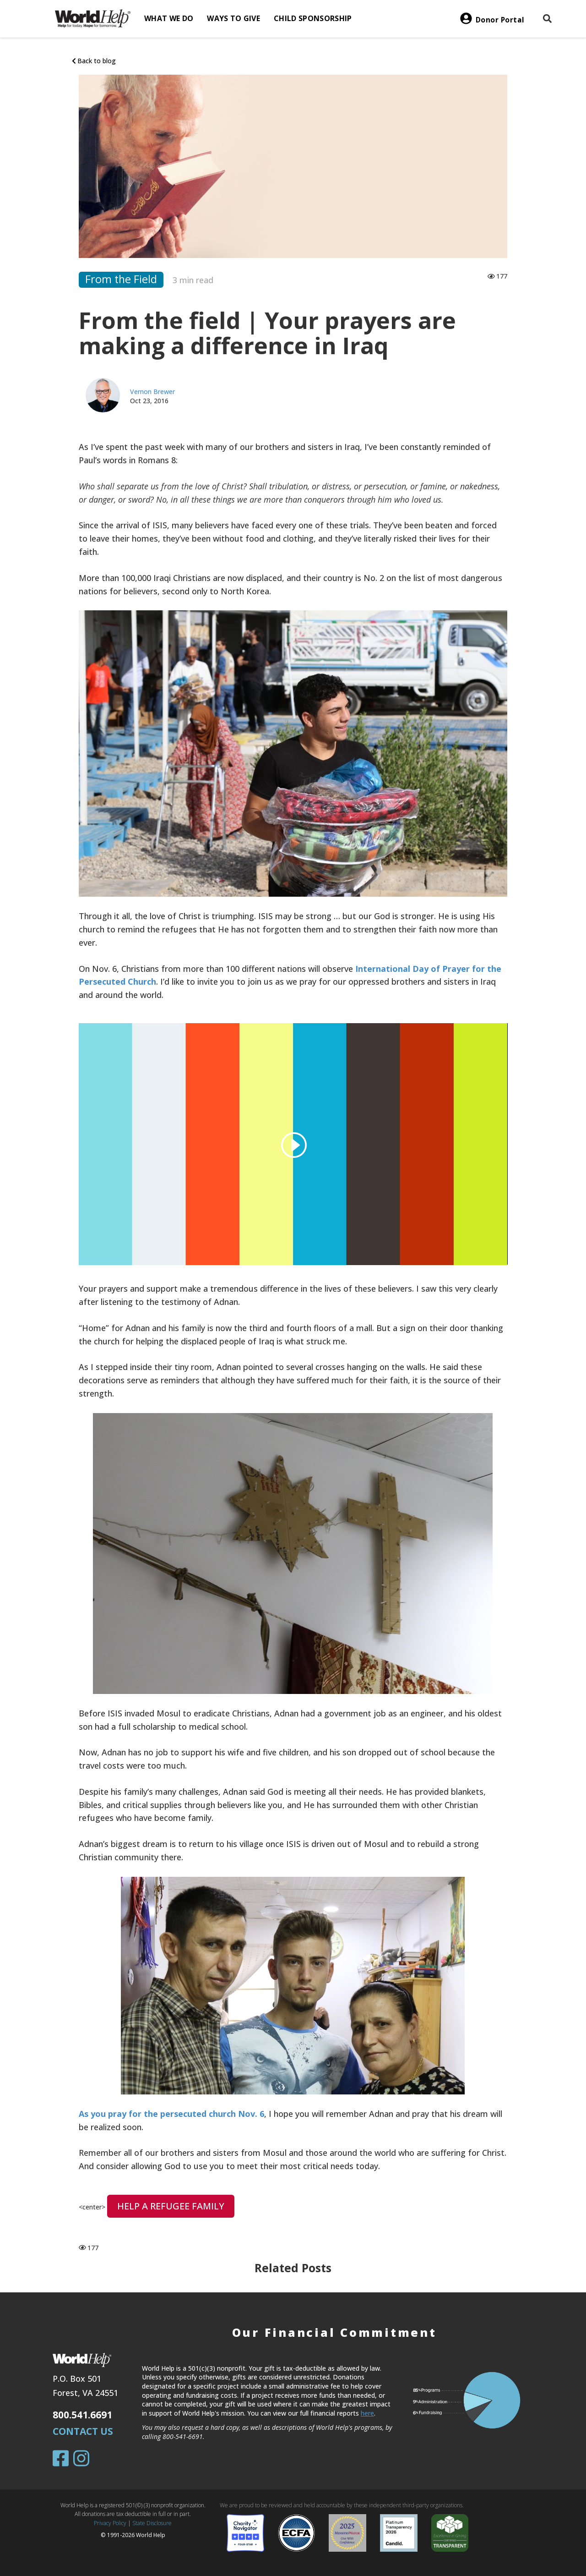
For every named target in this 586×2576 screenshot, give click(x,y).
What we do (168, 18)
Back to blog (94, 60)
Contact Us (83, 2431)
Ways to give (233, 18)
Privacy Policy (110, 2523)
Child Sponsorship (313, 18)
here (367, 2413)
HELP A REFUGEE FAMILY (170, 2206)
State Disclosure (152, 2523)
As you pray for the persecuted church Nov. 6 (171, 2113)
